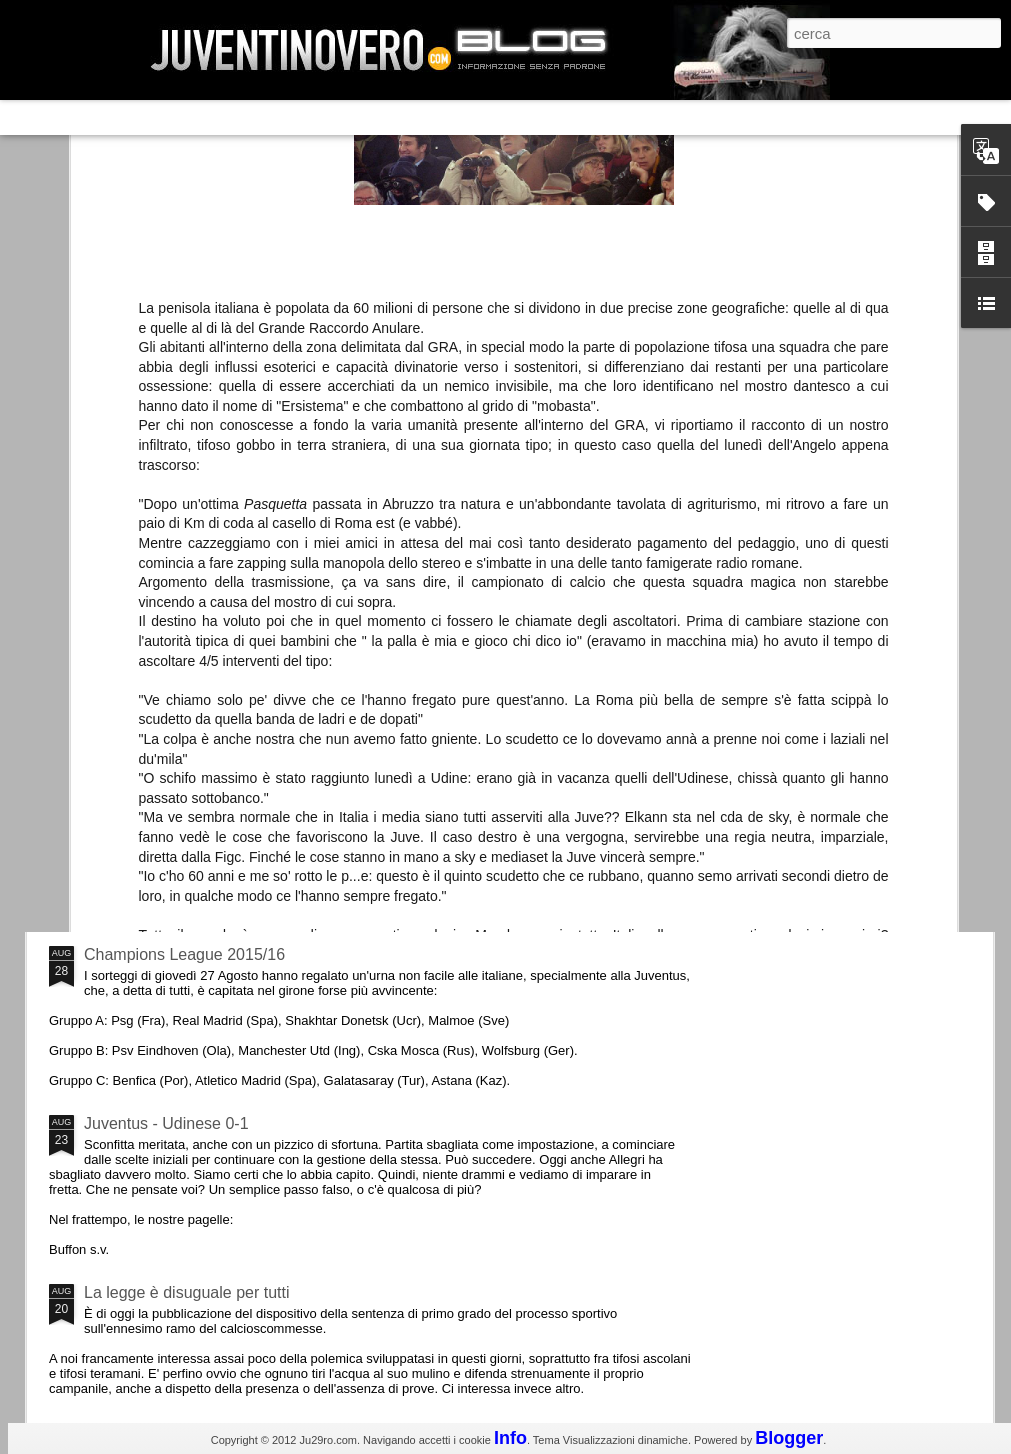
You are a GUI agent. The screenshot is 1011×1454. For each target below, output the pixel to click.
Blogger (789, 1438)
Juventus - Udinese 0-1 (166, 1123)
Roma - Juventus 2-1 (158, 867)
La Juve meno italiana (162, 758)
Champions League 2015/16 (184, 954)
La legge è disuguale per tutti (186, 1292)
